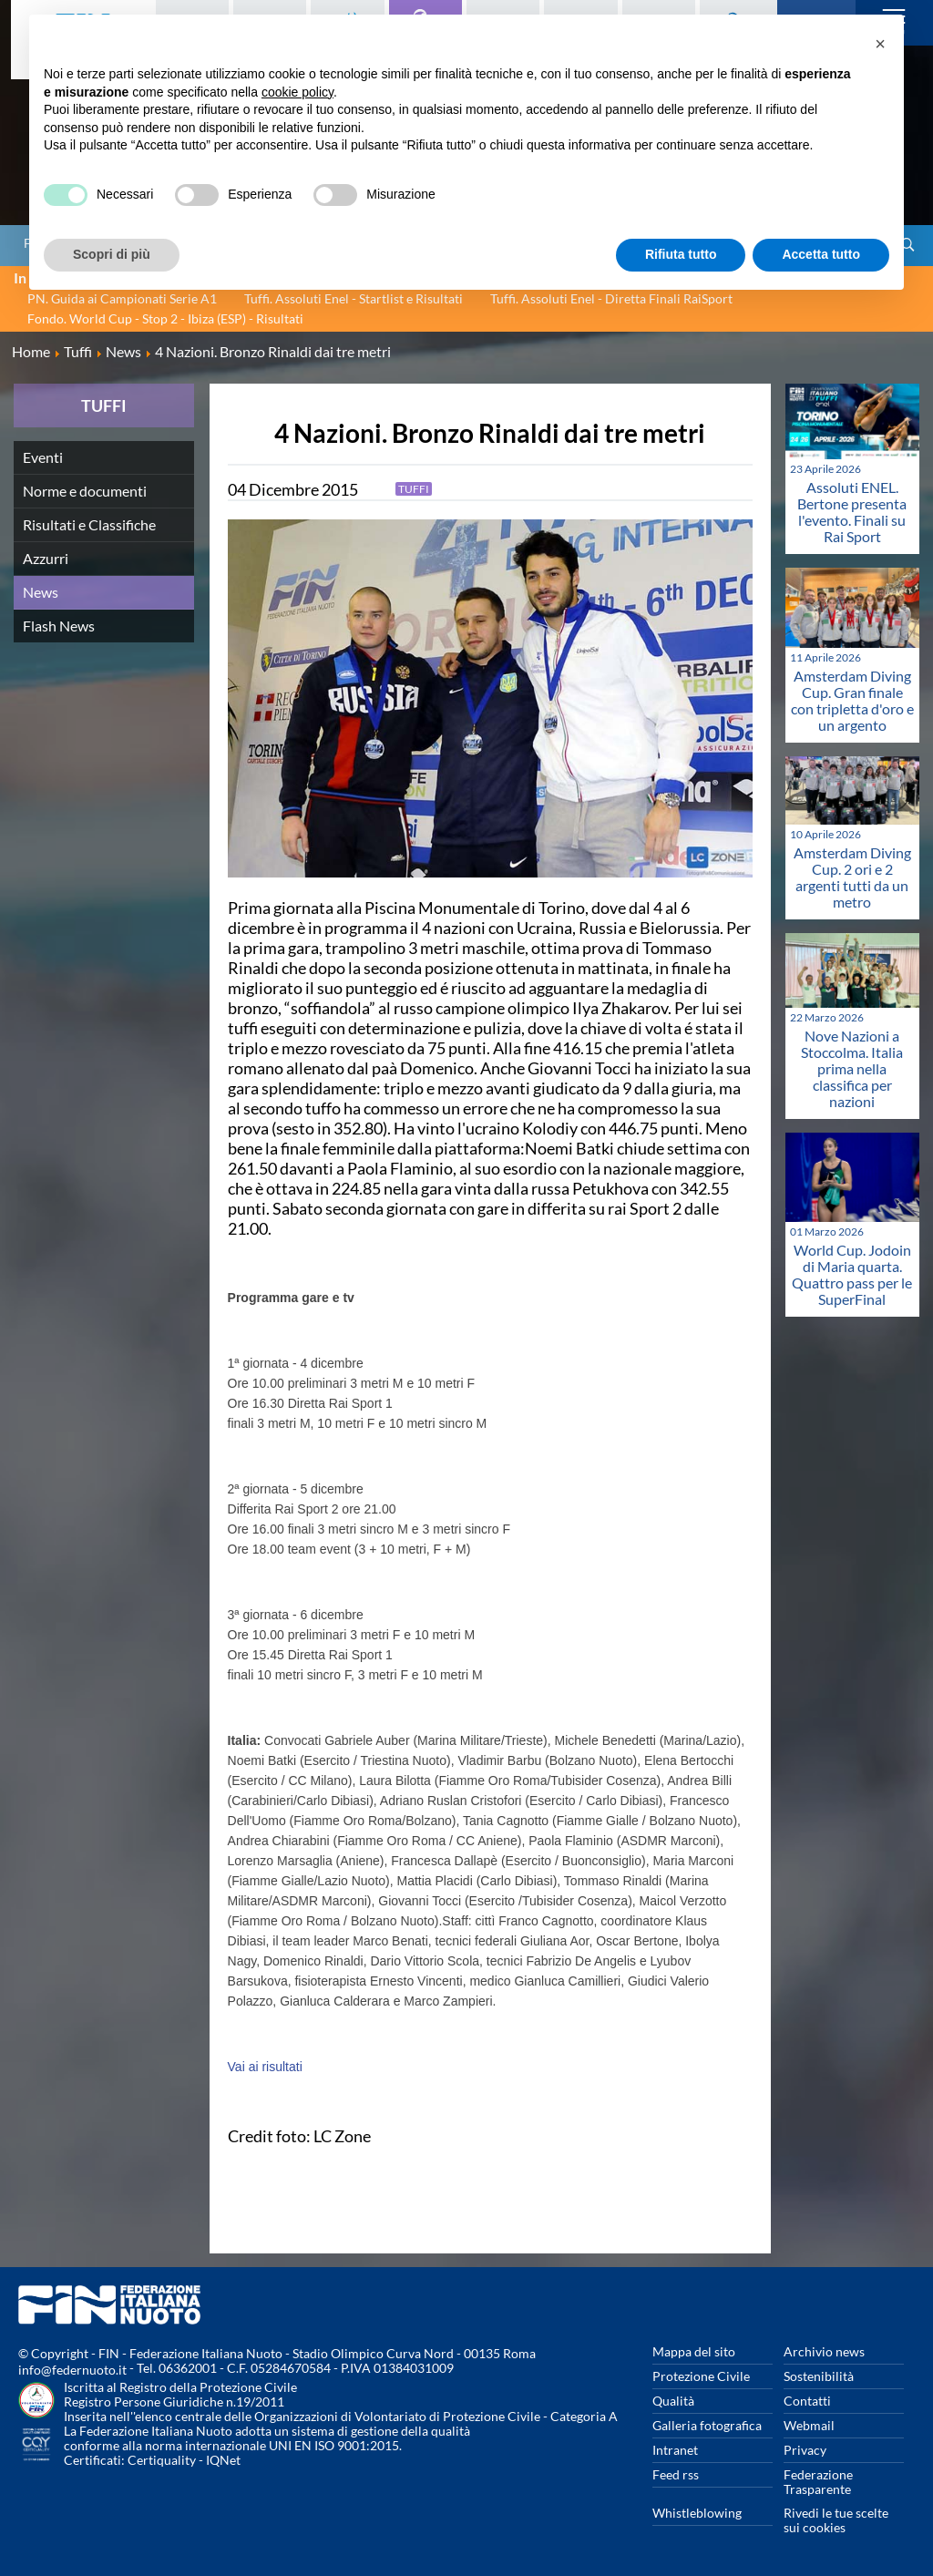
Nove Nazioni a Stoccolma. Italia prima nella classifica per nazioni (852, 1068)
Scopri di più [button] (111, 254)
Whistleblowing (697, 2512)
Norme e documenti (85, 490)
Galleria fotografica (707, 2425)
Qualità (673, 2400)
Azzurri (45, 558)
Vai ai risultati (265, 2066)
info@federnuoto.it (72, 2369)
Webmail (809, 2425)
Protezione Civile (701, 2376)
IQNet (223, 2460)
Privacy (805, 2450)
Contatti (807, 2400)
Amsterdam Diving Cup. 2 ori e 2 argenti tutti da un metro (852, 877)
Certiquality (162, 2460)
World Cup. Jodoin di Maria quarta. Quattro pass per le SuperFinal (852, 1274)
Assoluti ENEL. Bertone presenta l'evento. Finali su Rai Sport (852, 511)
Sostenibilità (819, 2376)
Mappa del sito (693, 2351)
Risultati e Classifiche (89, 524)
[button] (880, 43)
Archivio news (824, 2351)
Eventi (43, 457)
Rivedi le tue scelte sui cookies (836, 2520)
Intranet (675, 2450)
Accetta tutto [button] (821, 254)
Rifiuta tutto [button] (681, 254)
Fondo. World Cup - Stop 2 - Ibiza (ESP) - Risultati (165, 318)
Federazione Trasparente (818, 2482)
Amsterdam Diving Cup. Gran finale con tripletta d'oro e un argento (852, 700)
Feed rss (675, 2474)
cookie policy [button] (297, 92)
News (40, 591)
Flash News (59, 625)
